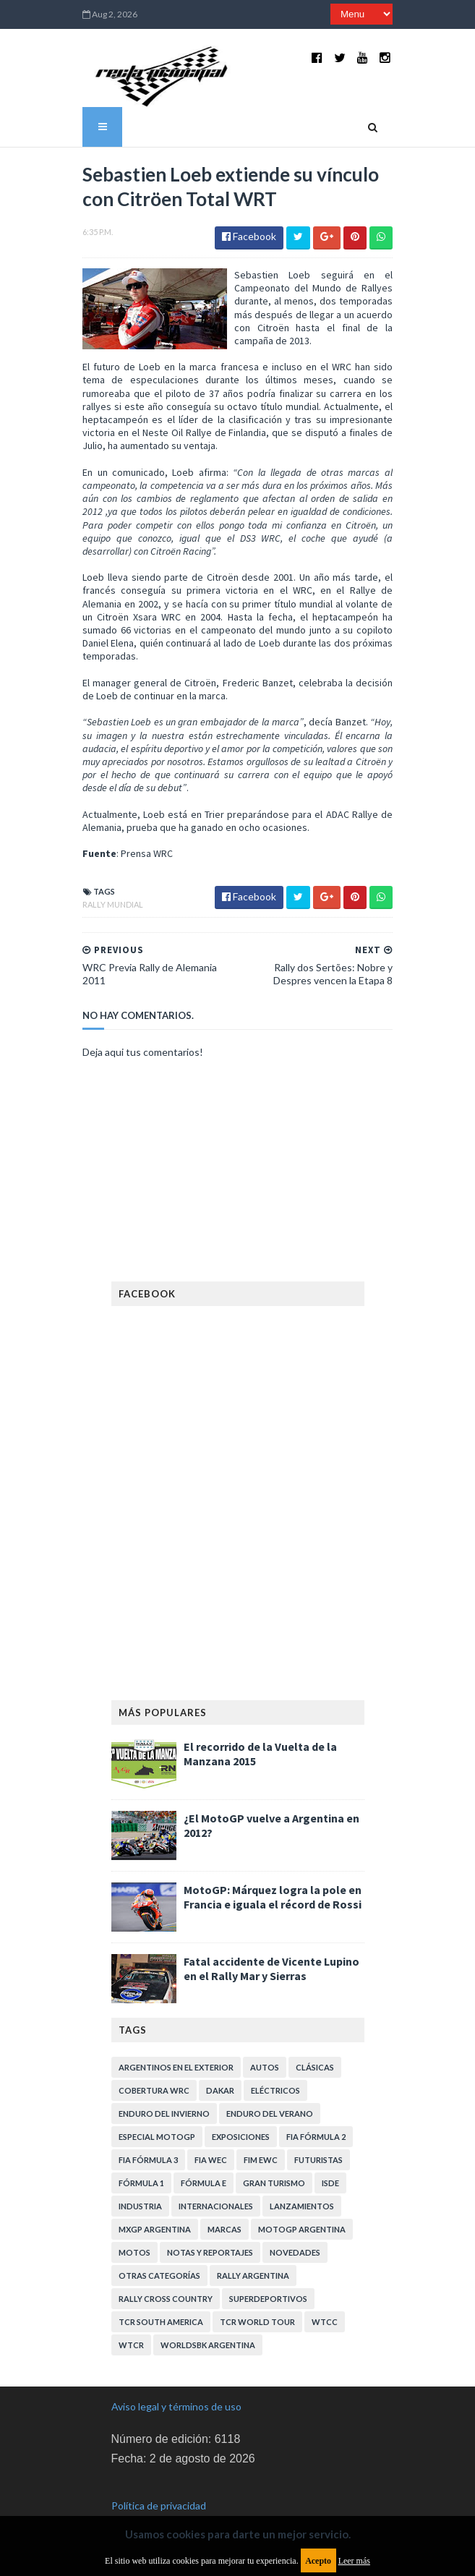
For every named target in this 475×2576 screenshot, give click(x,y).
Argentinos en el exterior (176, 2037)
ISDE (330, 2152)
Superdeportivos (268, 2268)
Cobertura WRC (154, 2060)
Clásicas (315, 2037)
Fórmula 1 (141, 2152)
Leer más (354, 2561)
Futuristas (318, 2129)
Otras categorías (159, 2245)
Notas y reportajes (210, 2222)
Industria (140, 2175)
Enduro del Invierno (164, 2083)
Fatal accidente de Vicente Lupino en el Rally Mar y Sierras (271, 1938)
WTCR (131, 2314)
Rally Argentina (253, 2245)
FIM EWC (261, 2129)
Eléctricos (275, 2060)
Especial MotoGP (157, 2106)
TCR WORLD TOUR (257, 2291)
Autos (264, 2037)
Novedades (295, 2222)
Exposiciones (241, 2106)
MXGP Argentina (155, 2199)
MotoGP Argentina (302, 2199)
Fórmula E (203, 2152)
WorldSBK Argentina (208, 2314)
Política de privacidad (158, 2474)
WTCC (325, 2291)
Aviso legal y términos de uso (176, 2376)
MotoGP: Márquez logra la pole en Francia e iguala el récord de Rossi (272, 1866)
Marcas (224, 2199)
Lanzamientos (302, 2175)
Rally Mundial (105, 874)
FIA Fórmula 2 (316, 2106)
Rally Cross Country (166, 2268)
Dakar (220, 2060)
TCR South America (161, 2291)
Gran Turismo (274, 2152)
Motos (134, 2222)
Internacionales (216, 2175)
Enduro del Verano (269, 2083)
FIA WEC (210, 2129)
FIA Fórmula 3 (148, 2129)
